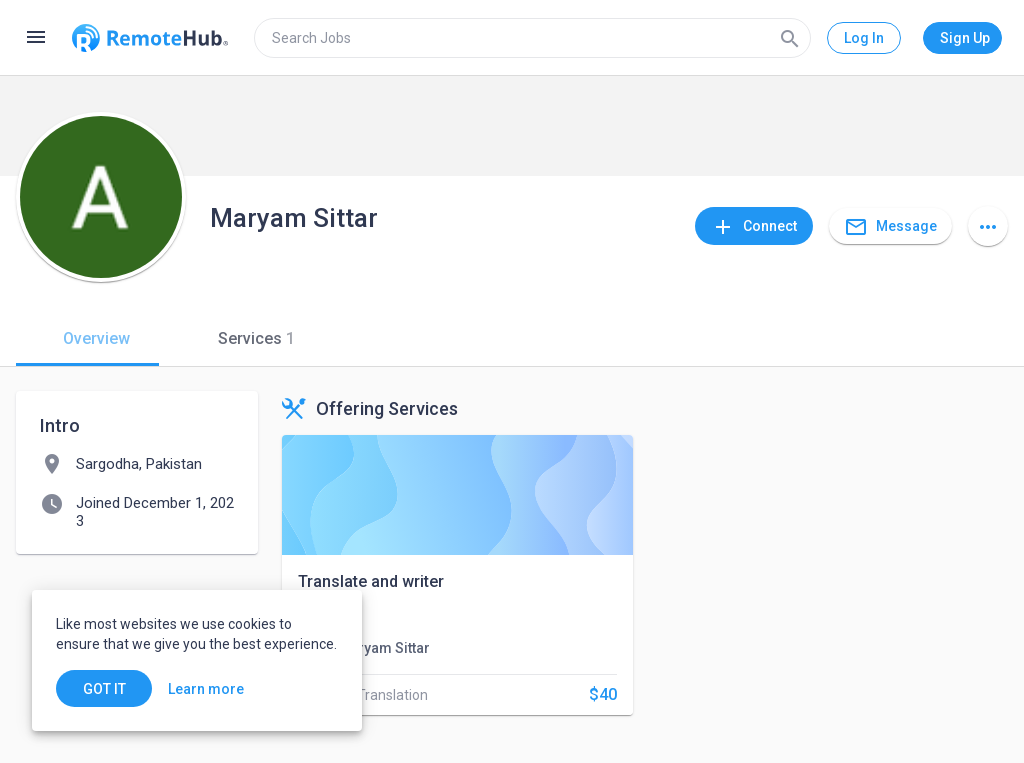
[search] (532, 38)
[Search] (790, 38)
